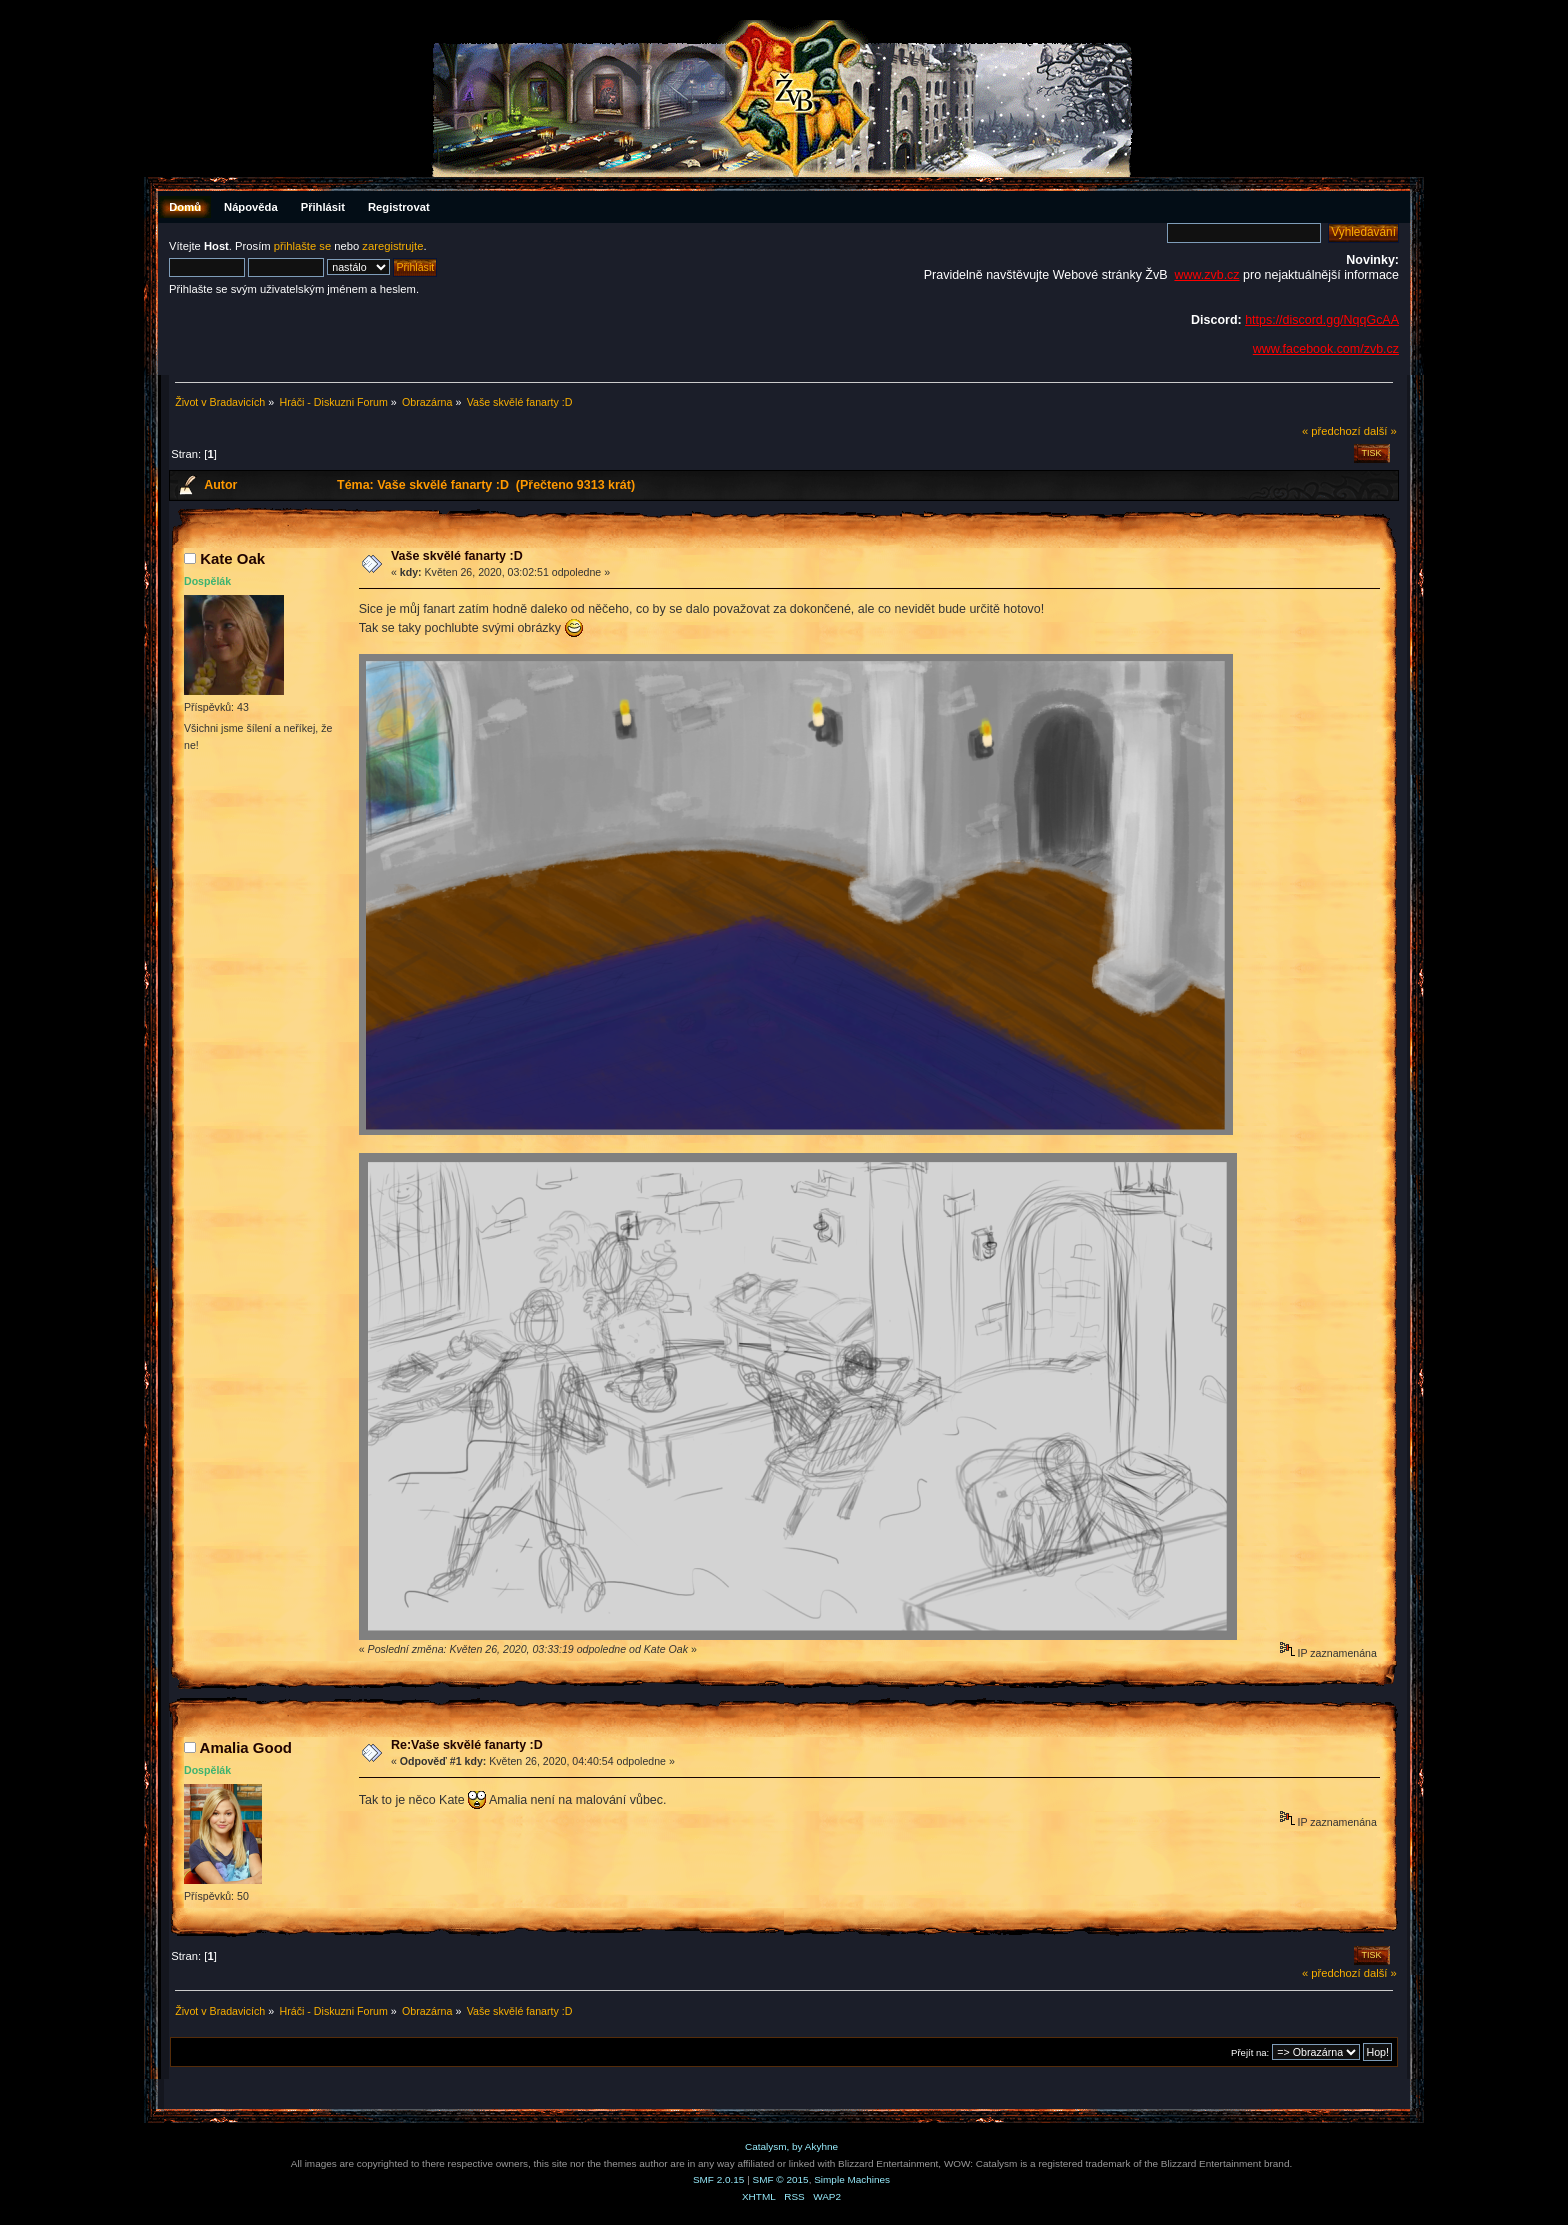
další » (1380, 431)
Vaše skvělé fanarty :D (457, 556)
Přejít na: (1250, 2052)
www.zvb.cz (1206, 275)
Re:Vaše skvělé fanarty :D (467, 1745)
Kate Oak (232, 558)
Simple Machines (852, 2179)
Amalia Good (246, 1747)
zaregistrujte (392, 246)
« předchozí (1331, 431)
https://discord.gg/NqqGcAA (1322, 320)
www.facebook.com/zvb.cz (1326, 349)
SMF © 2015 (781, 2179)
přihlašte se (302, 246)
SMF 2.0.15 (719, 2179)
